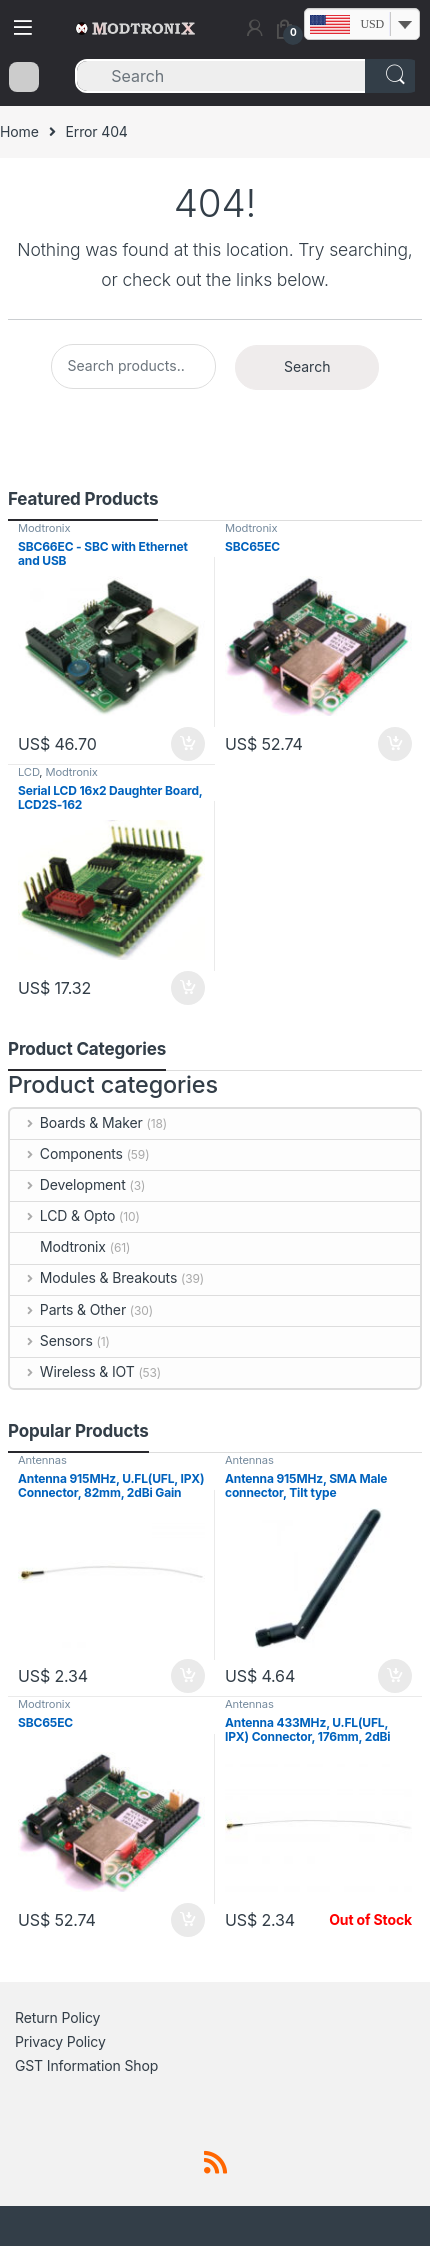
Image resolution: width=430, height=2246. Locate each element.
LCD (28, 772)
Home (19, 131)
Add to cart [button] (188, 744)
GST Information (68, 2065)
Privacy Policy (60, 2041)
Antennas (42, 1460)
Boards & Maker (76, 1122)
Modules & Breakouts (93, 1277)
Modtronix (44, 528)
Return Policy (57, 2017)
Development (68, 1184)
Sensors (51, 1340)
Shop (142, 2065)
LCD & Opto (62, 1215)
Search (307, 366)
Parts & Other (68, 1309)
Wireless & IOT (72, 1371)
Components (66, 1153)
